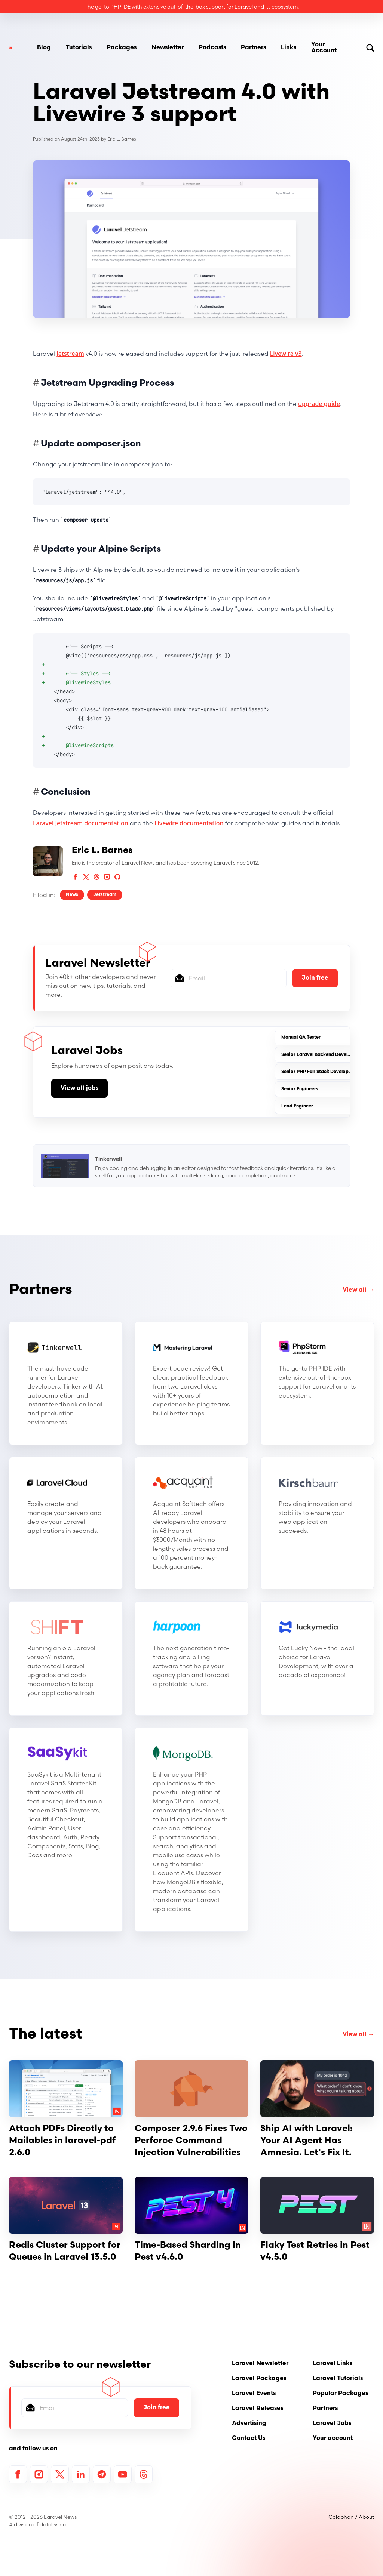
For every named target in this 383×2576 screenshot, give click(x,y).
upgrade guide (319, 404)
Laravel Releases (257, 2409)
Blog (44, 48)
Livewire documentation (189, 823)
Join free (315, 978)
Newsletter (167, 48)
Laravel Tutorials (338, 2379)
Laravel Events (254, 2394)
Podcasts (212, 48)
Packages (122, 48)
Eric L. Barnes (121, 139)
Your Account (324, 48)
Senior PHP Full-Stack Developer (317, 1072)
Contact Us (248, 2438)
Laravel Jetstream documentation (80, 823)
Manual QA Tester (301, 1037)
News (72, 895)
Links (288, 48)
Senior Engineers (299, 1089)
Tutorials (79, 48)
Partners (253, 48)
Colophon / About (351, 2517)
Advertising (249, 2423)
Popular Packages (340, 2394)
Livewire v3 (286, 353)
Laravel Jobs (332, 2423)
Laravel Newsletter (260, 2364)
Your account (333, 2438)
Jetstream (70, 353)
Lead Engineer (297, 1106)
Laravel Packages (259, 2379)
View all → (358, 1290)
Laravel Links (332, 2364)
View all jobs (79, 1088)
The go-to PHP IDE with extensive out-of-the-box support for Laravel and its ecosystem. (192, 6)
